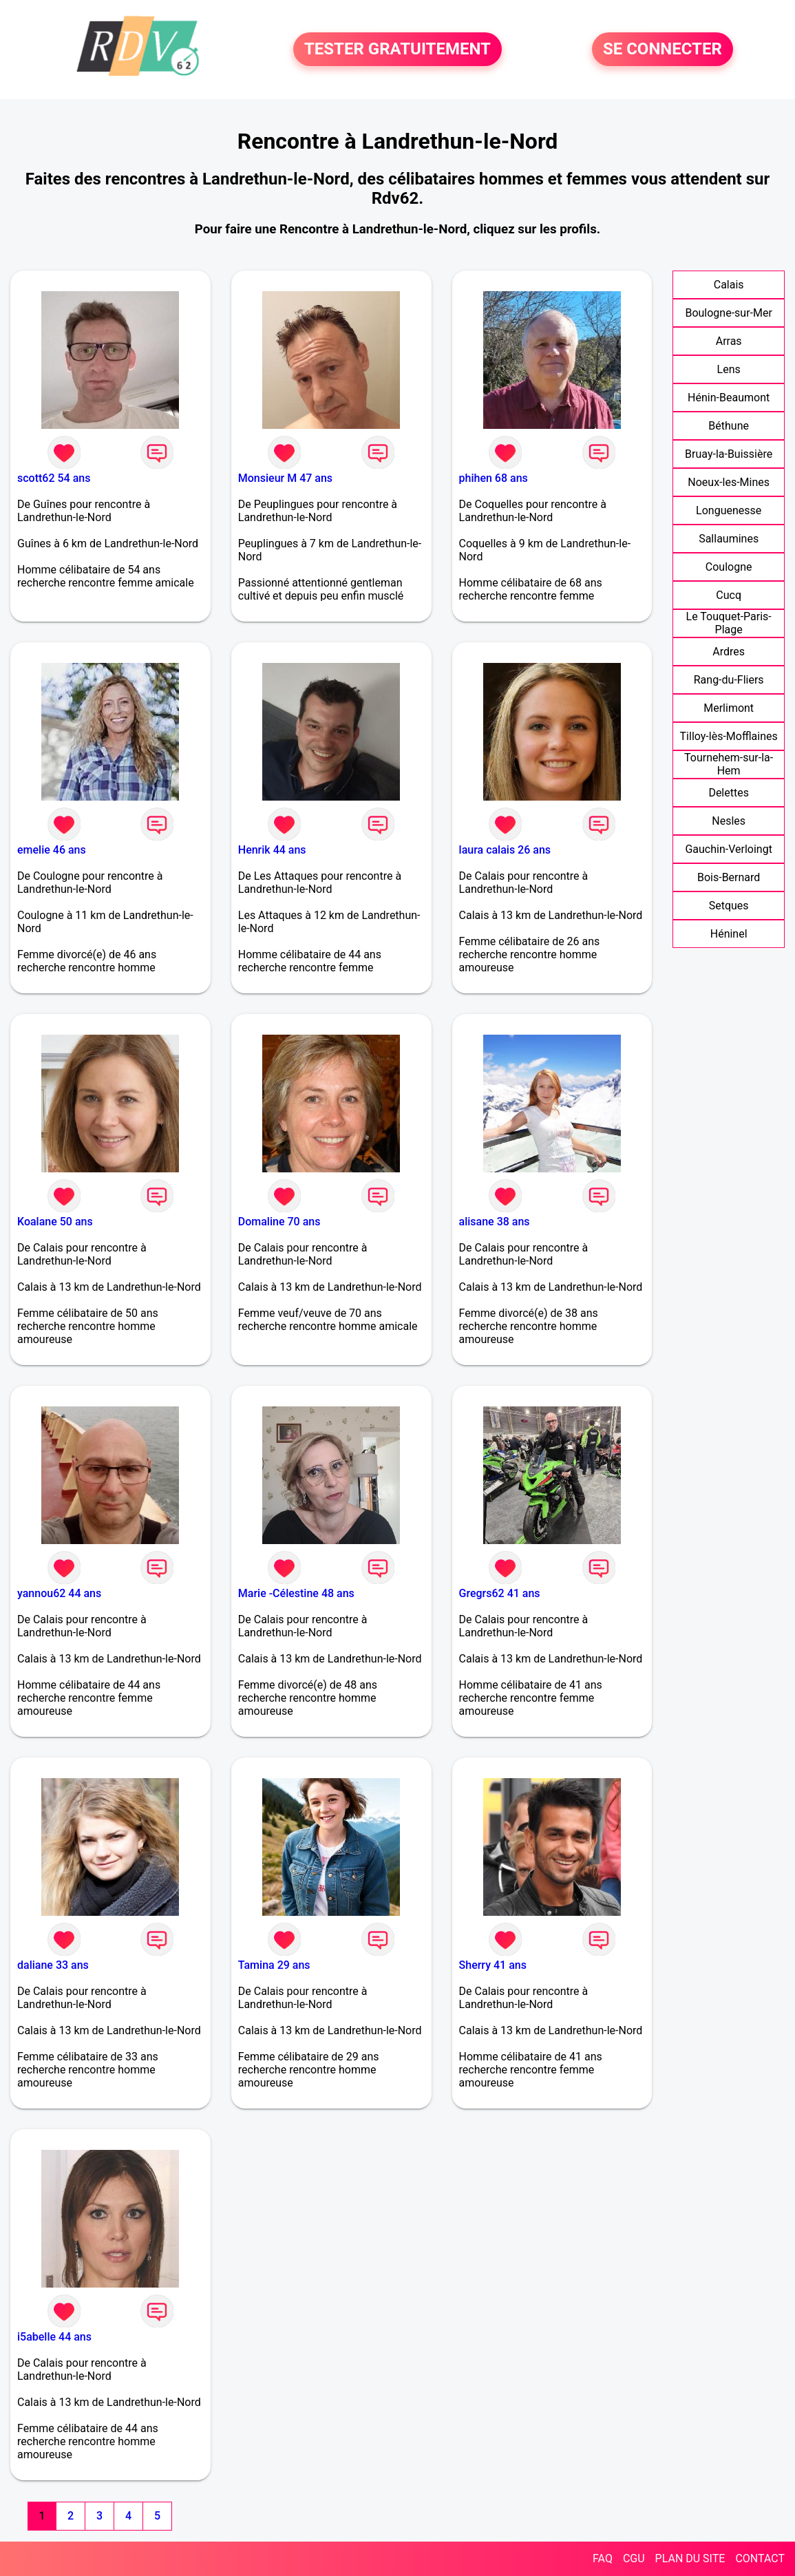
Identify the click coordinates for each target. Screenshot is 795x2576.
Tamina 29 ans (274, 1965)
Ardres (728, 651)
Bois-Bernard (728, 877)
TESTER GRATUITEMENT (397, 49)
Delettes (728, 792)
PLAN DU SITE (690, 2558)
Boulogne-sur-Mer (728, 312)
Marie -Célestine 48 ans (296, 1593)
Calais (729, 284)
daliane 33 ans (53, 1965)
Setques (729, 905)
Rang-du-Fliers (729, 679)
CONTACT (760, 2558)
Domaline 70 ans (279, 1221)
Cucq (728, 595)
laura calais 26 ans (505, 849)
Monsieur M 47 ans (285, 478)
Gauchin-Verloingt (728, 849)
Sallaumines (729, 538)
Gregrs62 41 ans (499, 1593)
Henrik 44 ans (272, 849)
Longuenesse (728, 510)
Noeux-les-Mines (729, 482)
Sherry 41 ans (493, 1965)
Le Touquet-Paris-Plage (729, 623)
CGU (634, 2558)
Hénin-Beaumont (729, 397)
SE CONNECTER (662, 49)
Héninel (729, 933)
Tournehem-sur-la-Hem (728, 764)
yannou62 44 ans (59, 1593)
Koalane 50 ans (55, 1221)
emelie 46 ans (51, 849)
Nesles (728, 820)
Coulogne (729, 566)
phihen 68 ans (493, 478)
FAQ (603, 2558)
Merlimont (728, 708)
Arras (729, 341)
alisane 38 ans (494, 1221)
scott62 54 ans (53, 478)
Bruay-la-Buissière (728, 454)
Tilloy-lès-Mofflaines (729, 736)
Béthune (728, 425)
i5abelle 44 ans (54, 2336)
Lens (729, 369)
